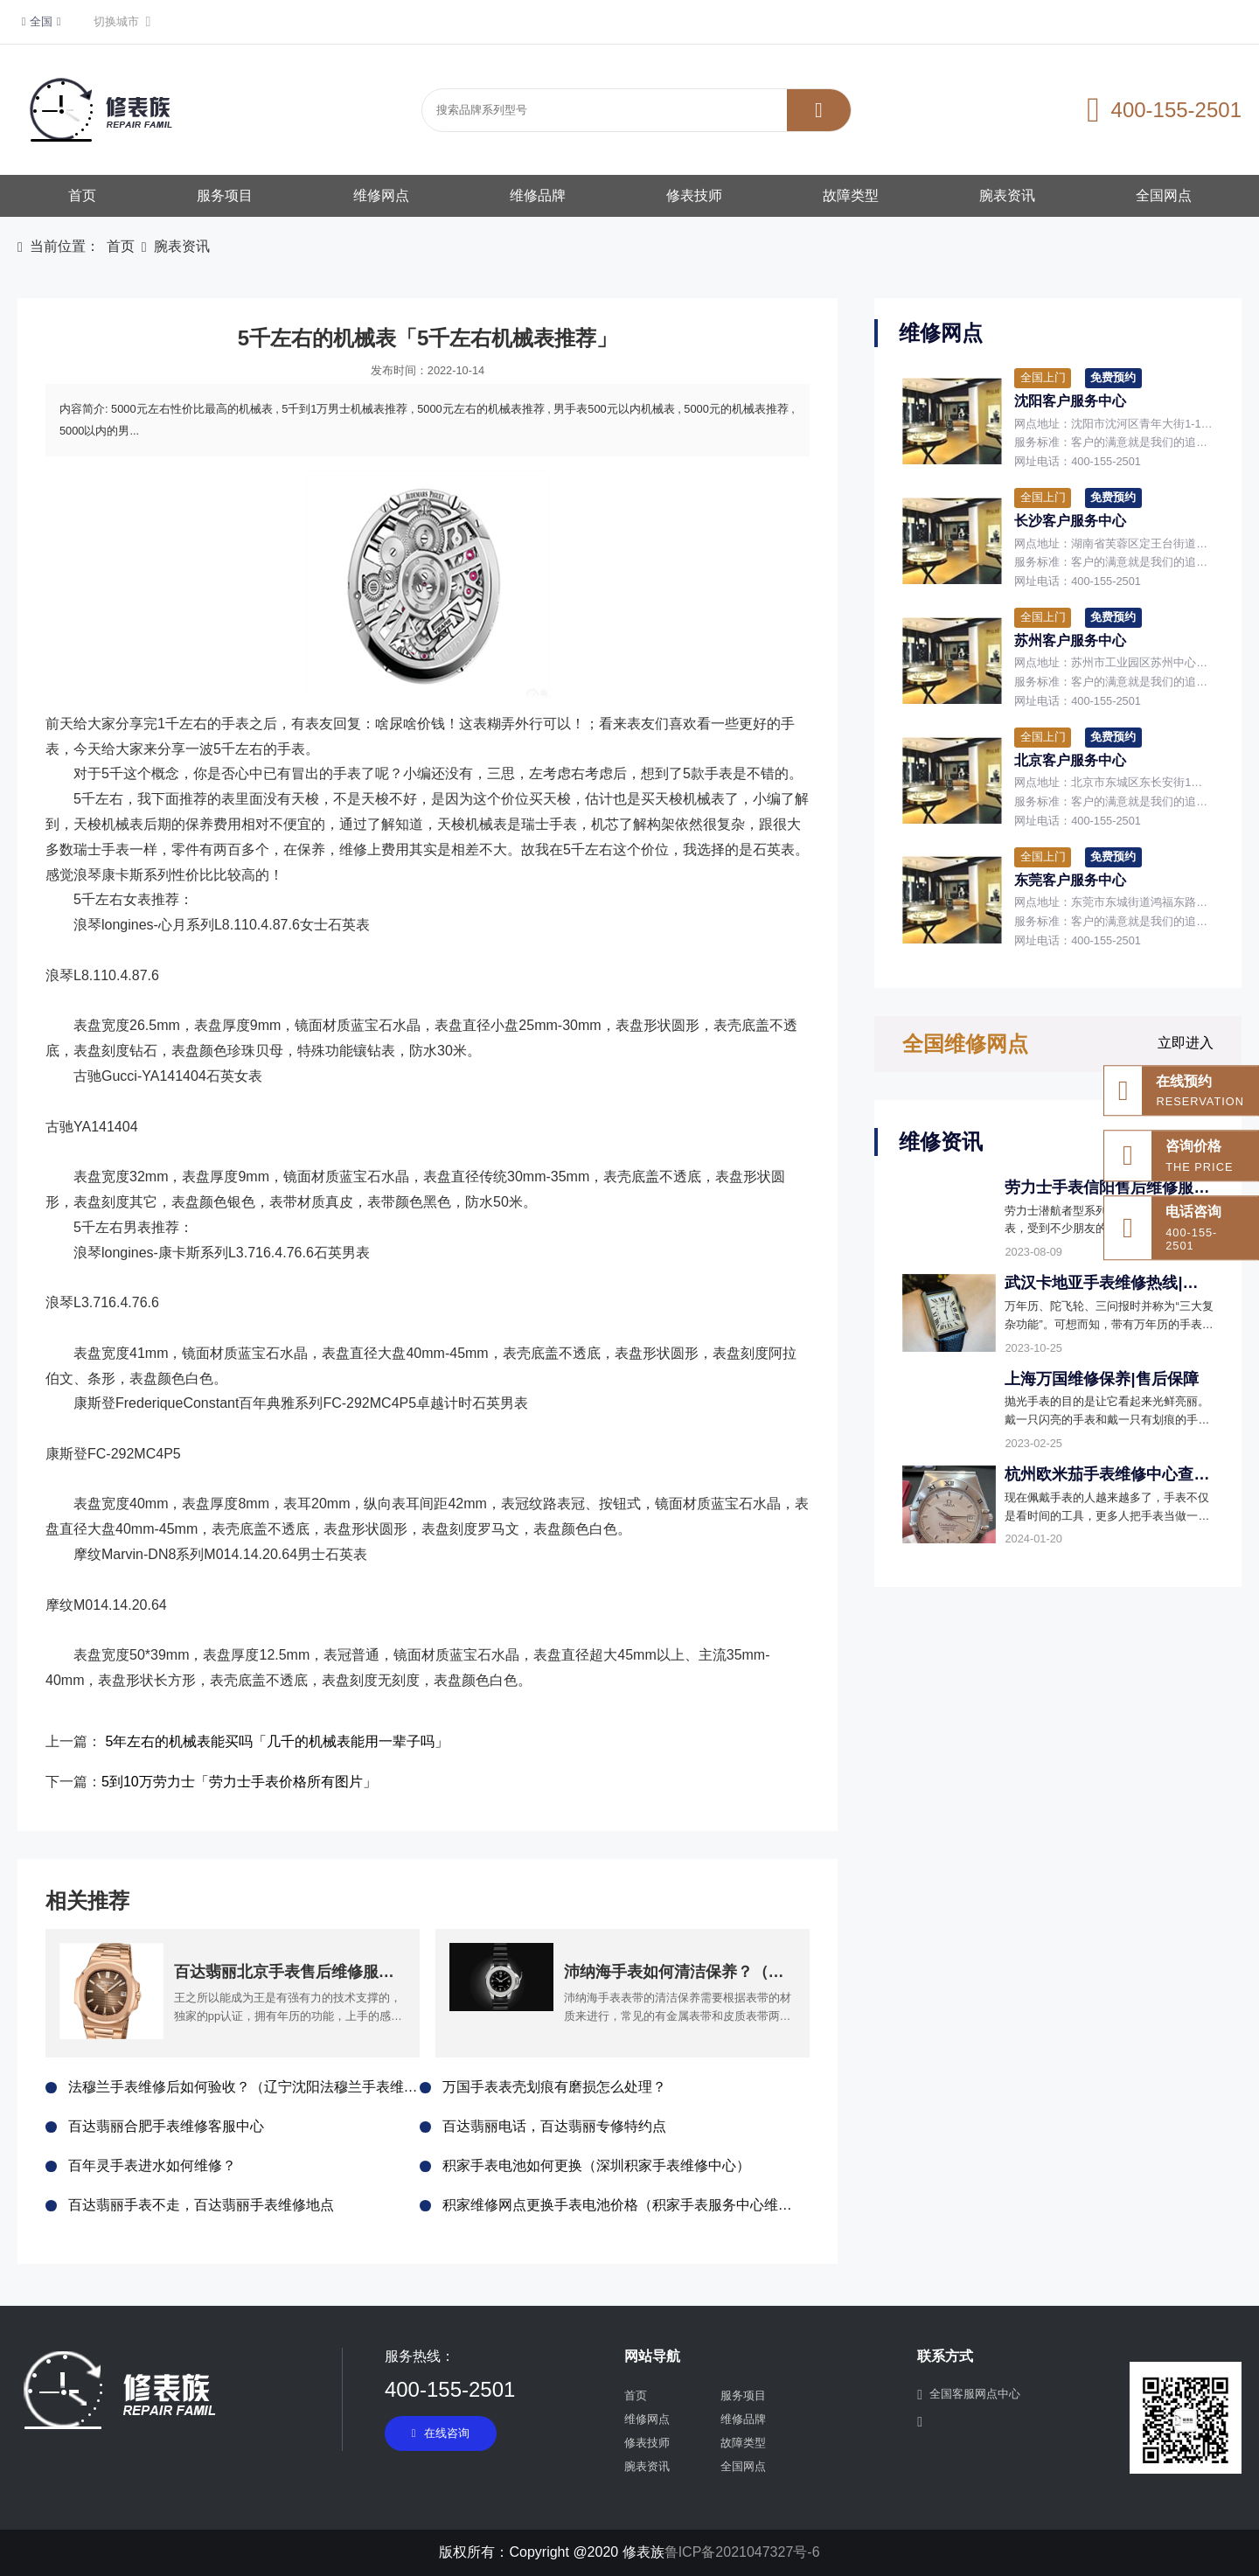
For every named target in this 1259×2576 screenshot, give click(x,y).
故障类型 (851, 195)
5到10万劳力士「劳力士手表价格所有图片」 (239, 1781)
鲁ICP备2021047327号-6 (742, 2552)
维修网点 (381, 195)
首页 (82, 195)
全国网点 (1164, 195)
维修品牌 (538, 195)
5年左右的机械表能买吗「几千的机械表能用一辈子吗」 (277, 1741)
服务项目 (225, 195)
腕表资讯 (1007, 195)
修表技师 (694, 195)
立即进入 (1186, 1042)
